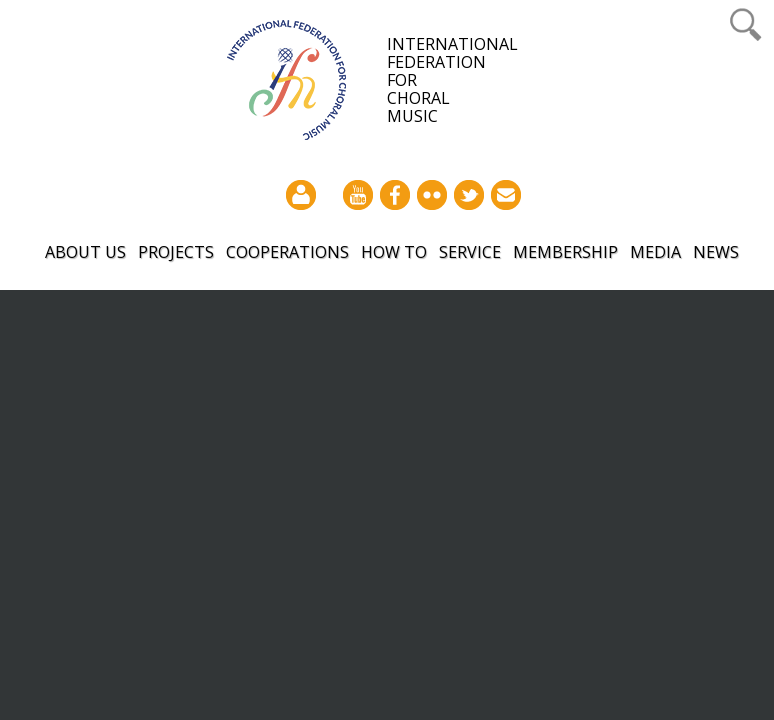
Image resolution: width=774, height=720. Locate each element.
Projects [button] (176, 252)
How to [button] (394, 252)
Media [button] (655, 252)
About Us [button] (85, 252)
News (716, 252)
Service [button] (470, 252)
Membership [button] (565, 252)
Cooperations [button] (287, 252)
